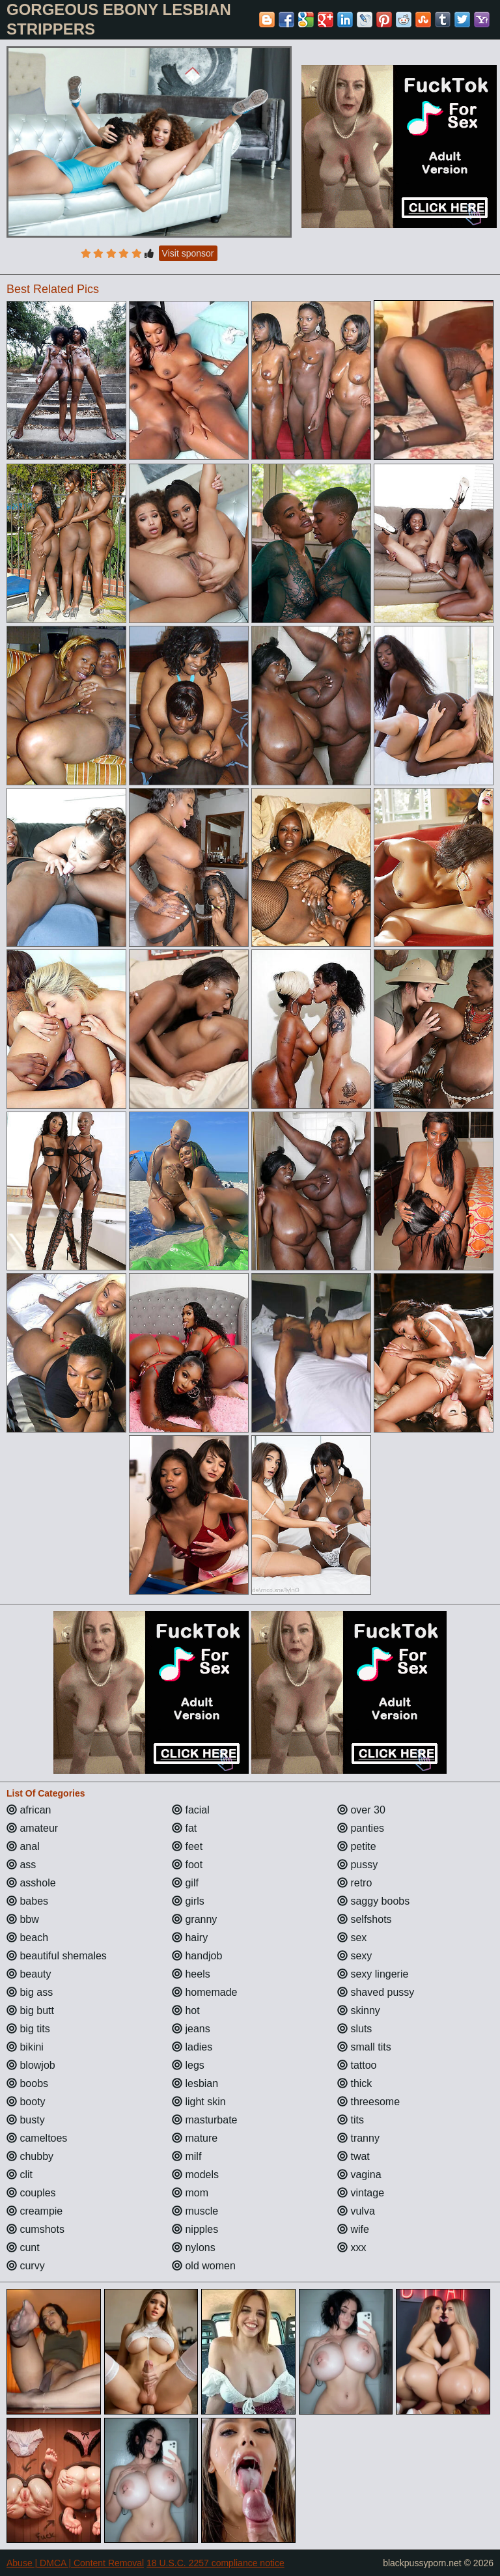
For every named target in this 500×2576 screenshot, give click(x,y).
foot (187, 1864)
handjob (197, 1955)
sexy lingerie (372, 1974)
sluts (354, 2028)
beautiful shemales (57, 1955)
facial (191, 1809)
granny (194, 1919)
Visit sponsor (188, 253)
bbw (23, 1919)
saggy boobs (373, 1901)
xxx (351, 2247)
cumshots (35, 2229)
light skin (199, 2101)
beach (27, 1937)
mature (194, 2138)
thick (354, 2083)
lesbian (195, 2083)
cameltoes (37, 2138)
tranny (358, 2138)
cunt (23, 2247)
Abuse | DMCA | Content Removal (75, 2563)
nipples (195, 2229)
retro (354, 1882)
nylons (193, 2247)
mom (190, 2192)
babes (27, 1901)
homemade (205, 1992)
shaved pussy (375, 1992)
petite (356, 1846)
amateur (32, 1828)
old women (204, 2265)
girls (188, 1901)
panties (360, 1828)
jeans (191, 2028)
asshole (31, 1882)
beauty (29, 1974)
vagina (359, 2174)
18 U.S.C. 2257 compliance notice (215, 2563)
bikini (25, 2046)
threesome (368, 2101)
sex (352, 1937)
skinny (358, 2010)
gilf (185, 1882)
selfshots (364, 1919)
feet (187, 1846)
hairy (190, 1937)
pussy (357, 1864)
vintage (360, 2192)
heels (191, 1974)
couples (31, 2192)
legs (188, 2065)
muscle (195, 2211)
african (29, 1809)
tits (350, 2119)
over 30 (361, 1809)
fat (184, 1828)
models (195, 2174)
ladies (192, 2046)
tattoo (356, 2065)
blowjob (31, 2065)
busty (26, 2119)
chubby (30, 2156)
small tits (364, 2046)
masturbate (204, 2119)
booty (26, 2101)
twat (353, 2156)
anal (23, 1846)
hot (186, 2010)
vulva (356, 2211)
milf (186, 2156)
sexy (354, 1955)
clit (20, 2174)
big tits (28, 2028)
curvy (26, 2265)
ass (21, 1864)
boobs (27, 2083)
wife (353, 2229)
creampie (34, 2211)
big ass (30, 1992)
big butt (30, 2010)
